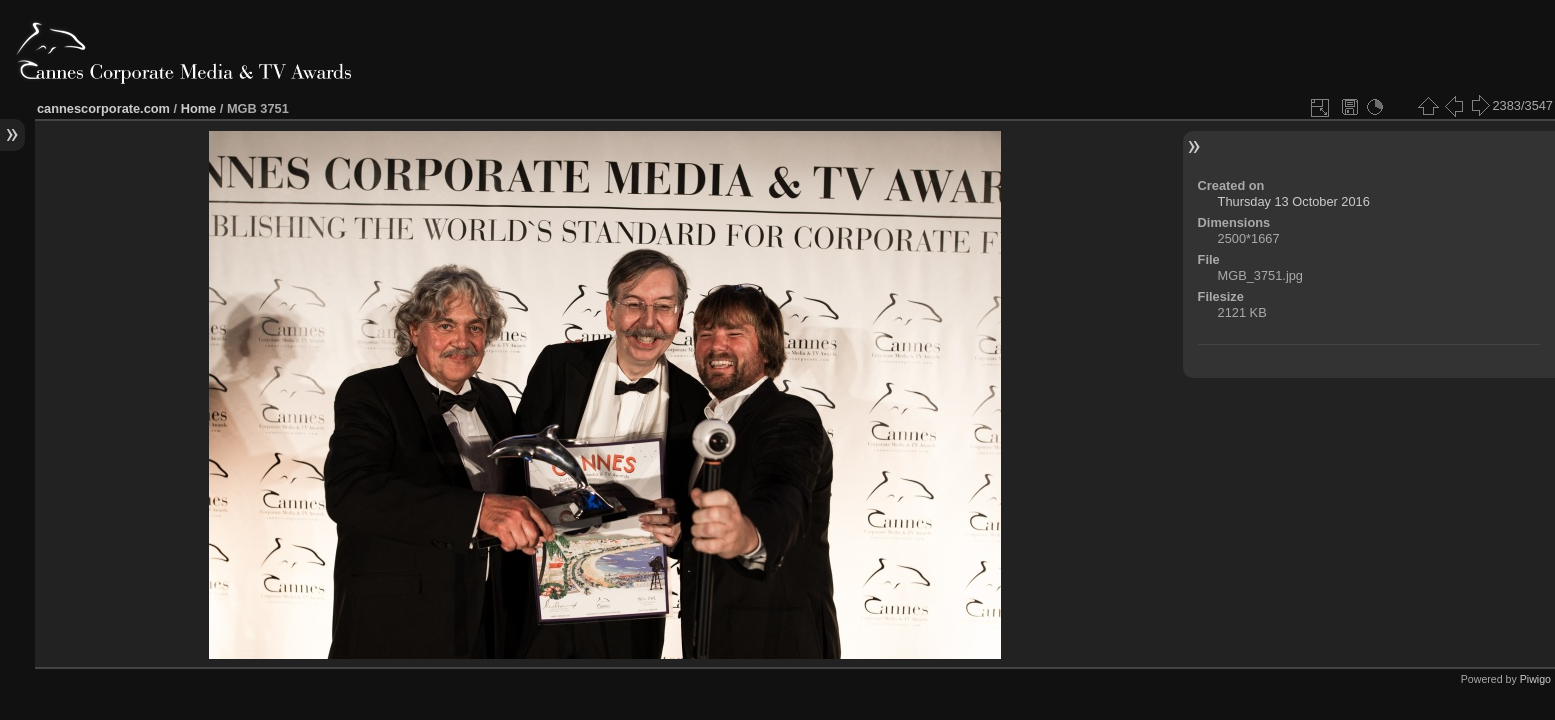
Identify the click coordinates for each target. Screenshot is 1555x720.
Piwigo (1535, 679)
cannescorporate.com (103, 108)
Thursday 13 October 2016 (1294, 201)
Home (199, 108)
